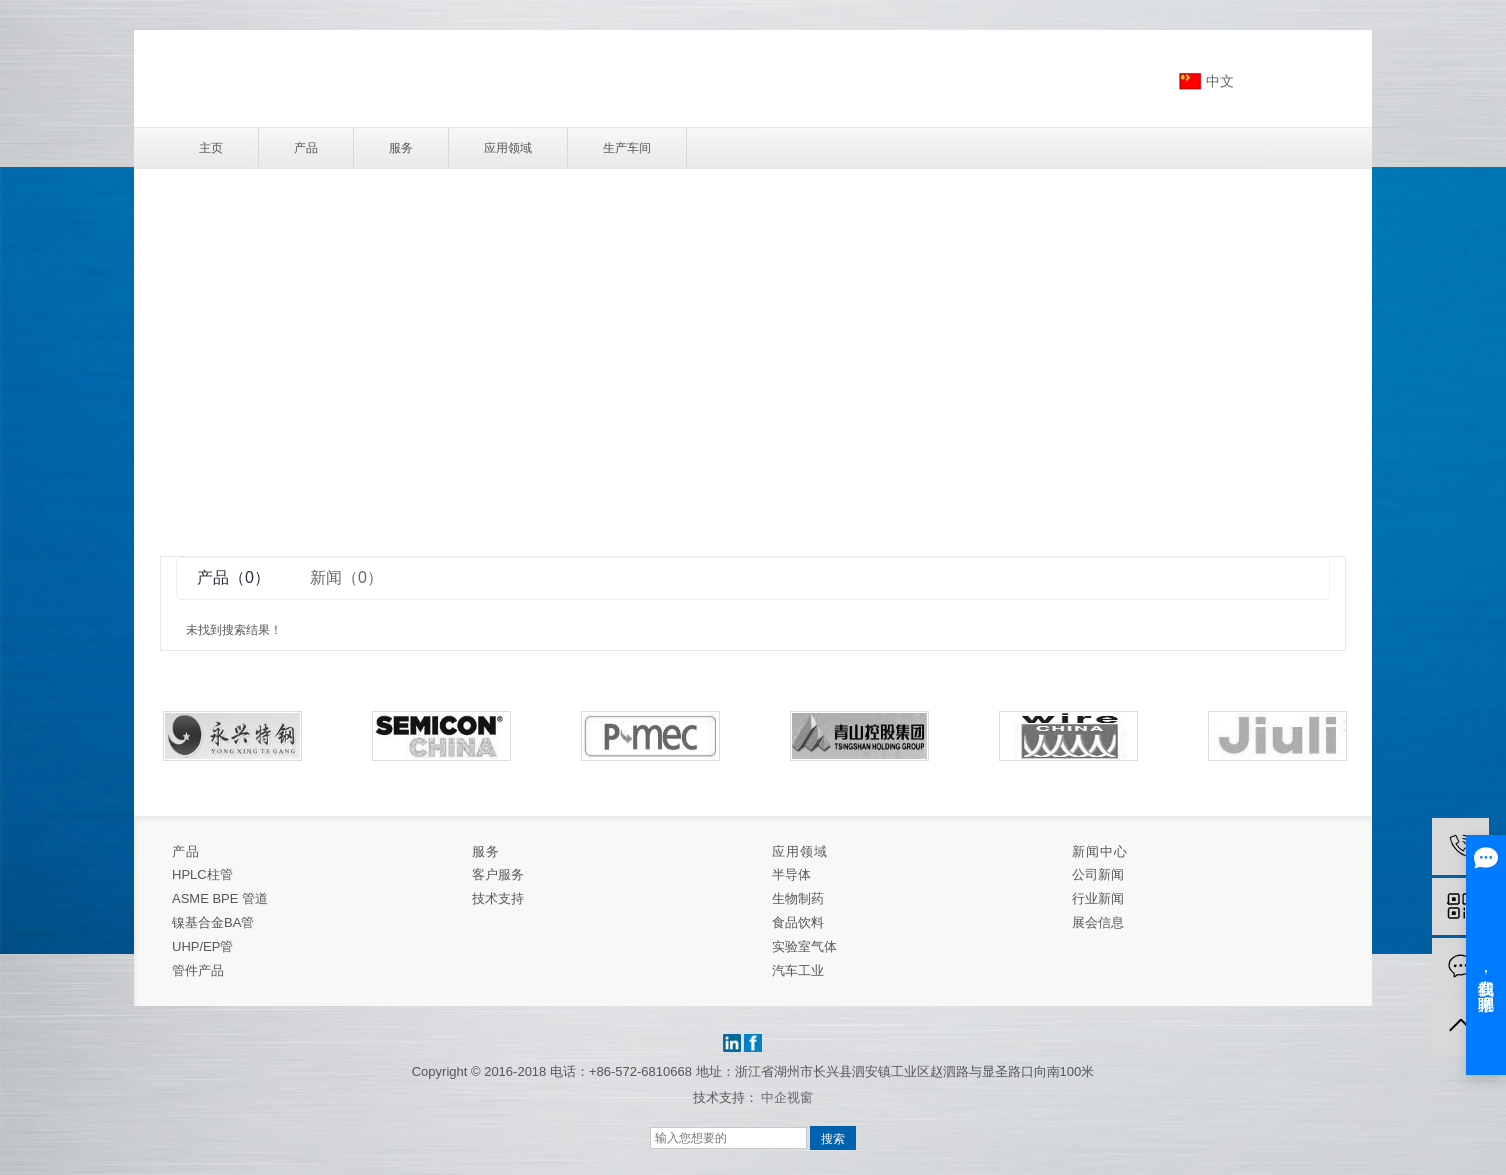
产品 (306, 148)
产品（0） (233, 577)
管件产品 (198, 970)
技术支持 (498, 898)
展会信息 (1098, 922)
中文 (1220, 81)
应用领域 (508, 148)
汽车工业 (798, 970)
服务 (401, 148)
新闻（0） (346, 577)
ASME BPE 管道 (220, 898)
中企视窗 (787, 1097)
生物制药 (798, 898)
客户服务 (498, 874)
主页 (211, 148)
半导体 (791, 874)
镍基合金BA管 (213, 922)
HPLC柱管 (202, 874)
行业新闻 (1098, 898)
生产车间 (627, 148)
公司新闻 (1098, 874)
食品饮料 (798, 922)
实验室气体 (804, 946)
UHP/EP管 (202, 946)
